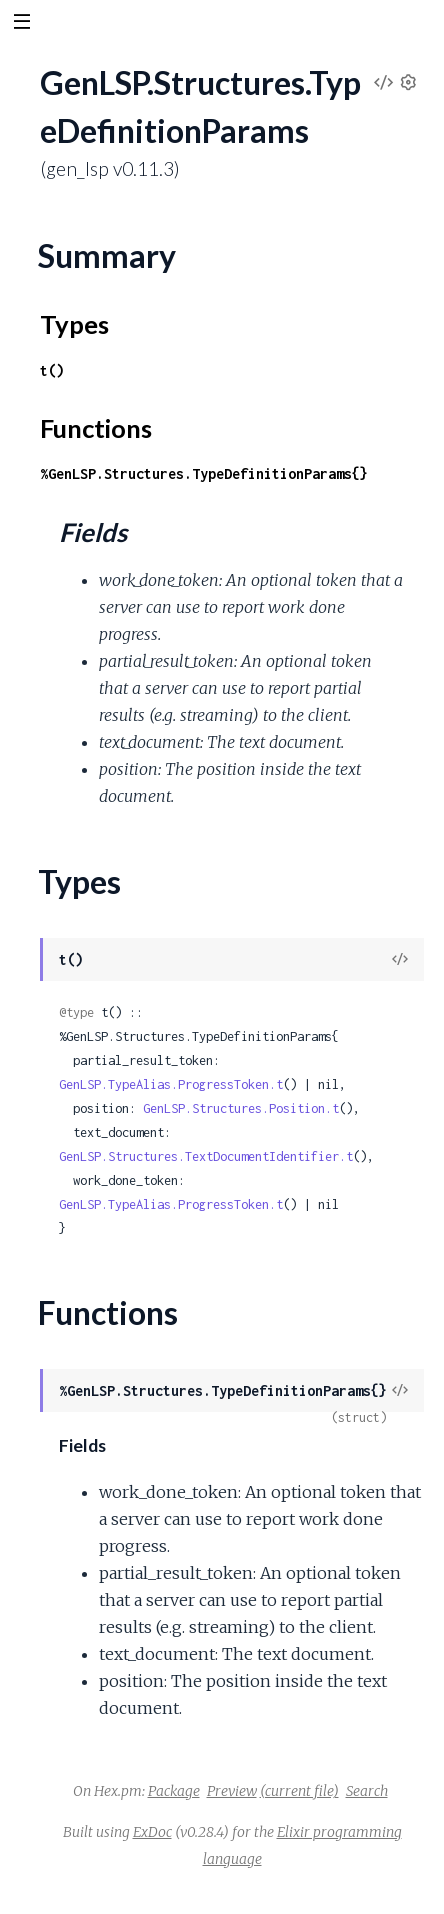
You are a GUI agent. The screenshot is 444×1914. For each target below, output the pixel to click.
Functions (96, 428)
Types (74, 324)
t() (52, 370)
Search (367, 1791)
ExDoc (152, 1832)
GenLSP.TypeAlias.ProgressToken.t (171, 1084)
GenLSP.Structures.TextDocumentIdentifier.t (206, 1156)
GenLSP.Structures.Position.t (241, 1108)
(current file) (299, 1791)
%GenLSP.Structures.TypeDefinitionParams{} (204, 473)
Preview (232, 1791)
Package (174, 1791)
